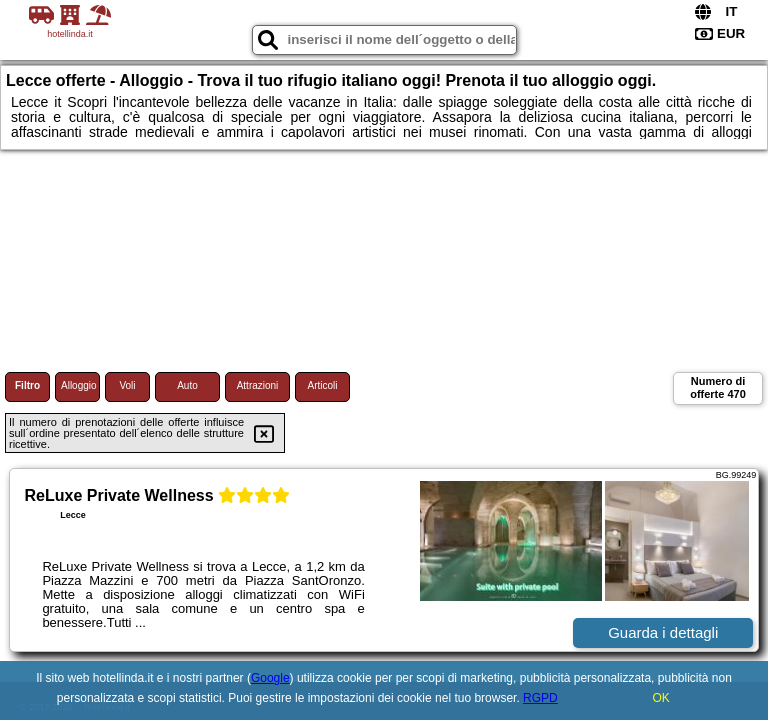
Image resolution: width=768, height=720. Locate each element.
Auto (187, 385)
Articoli (322, 385)
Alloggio (79, 385)
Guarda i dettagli (663, 632)
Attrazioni (258, 385)
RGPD (540, 698)
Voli (127, 385)
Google (270, 678)
